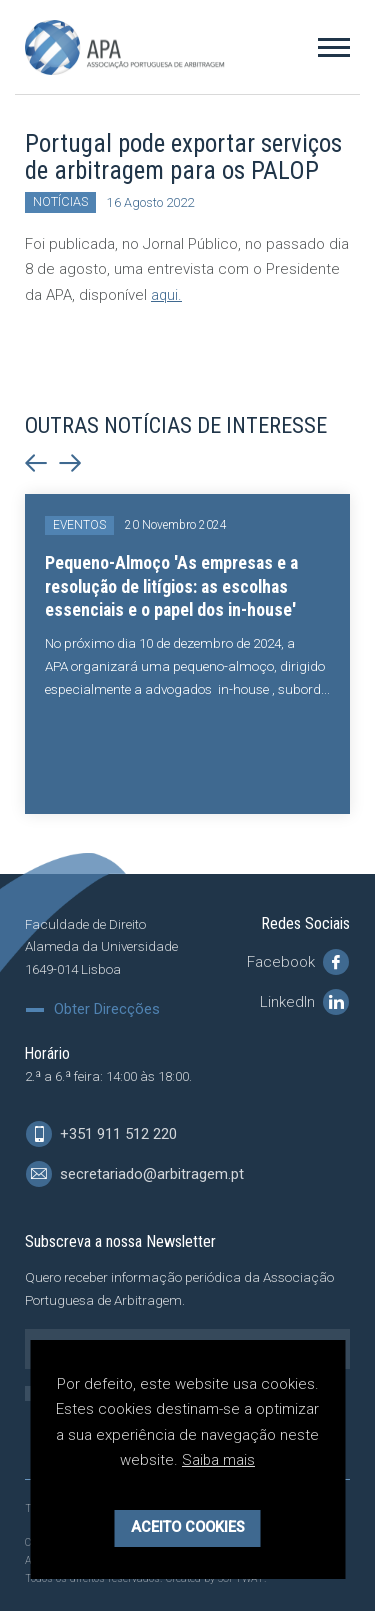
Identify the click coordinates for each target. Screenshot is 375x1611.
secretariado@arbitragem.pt (135, 1174)
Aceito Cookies (188, 1536)
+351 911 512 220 (101, 1134)
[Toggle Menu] (334, 47)
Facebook (298, 961)
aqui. (166, 295)
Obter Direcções (107, 1009)
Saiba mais (219, 1469)
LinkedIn (304, 1001)
